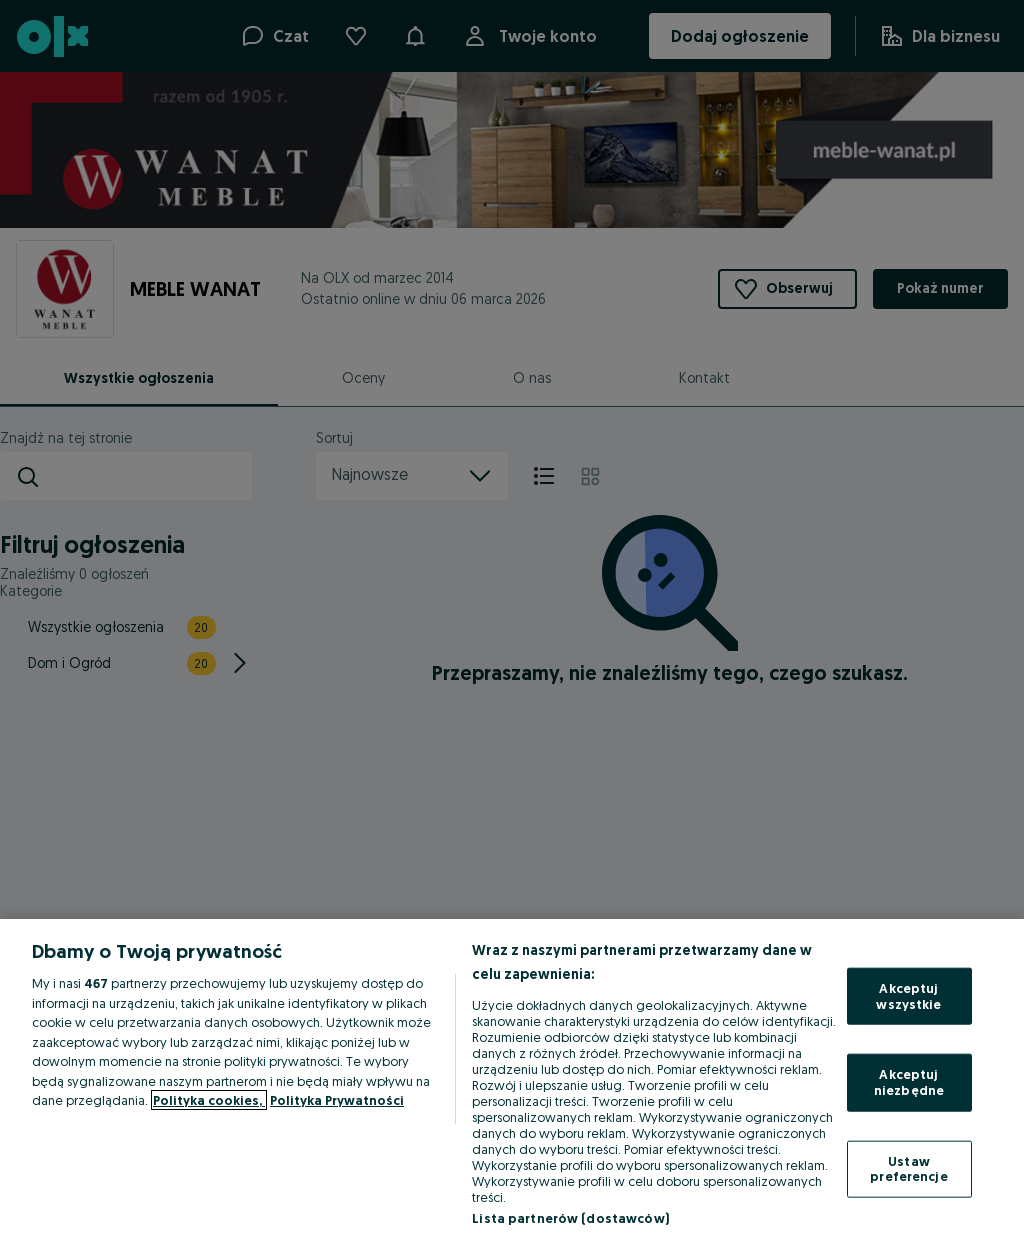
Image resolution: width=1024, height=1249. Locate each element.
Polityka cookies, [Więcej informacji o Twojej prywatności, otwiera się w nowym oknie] (209, 1100)
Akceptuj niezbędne (909, 1082)
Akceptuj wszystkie (908, 996)
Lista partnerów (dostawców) (570, 1218)
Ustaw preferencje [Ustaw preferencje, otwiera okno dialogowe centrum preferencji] (908, 1168)
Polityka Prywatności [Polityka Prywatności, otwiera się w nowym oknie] (337, 1100)
